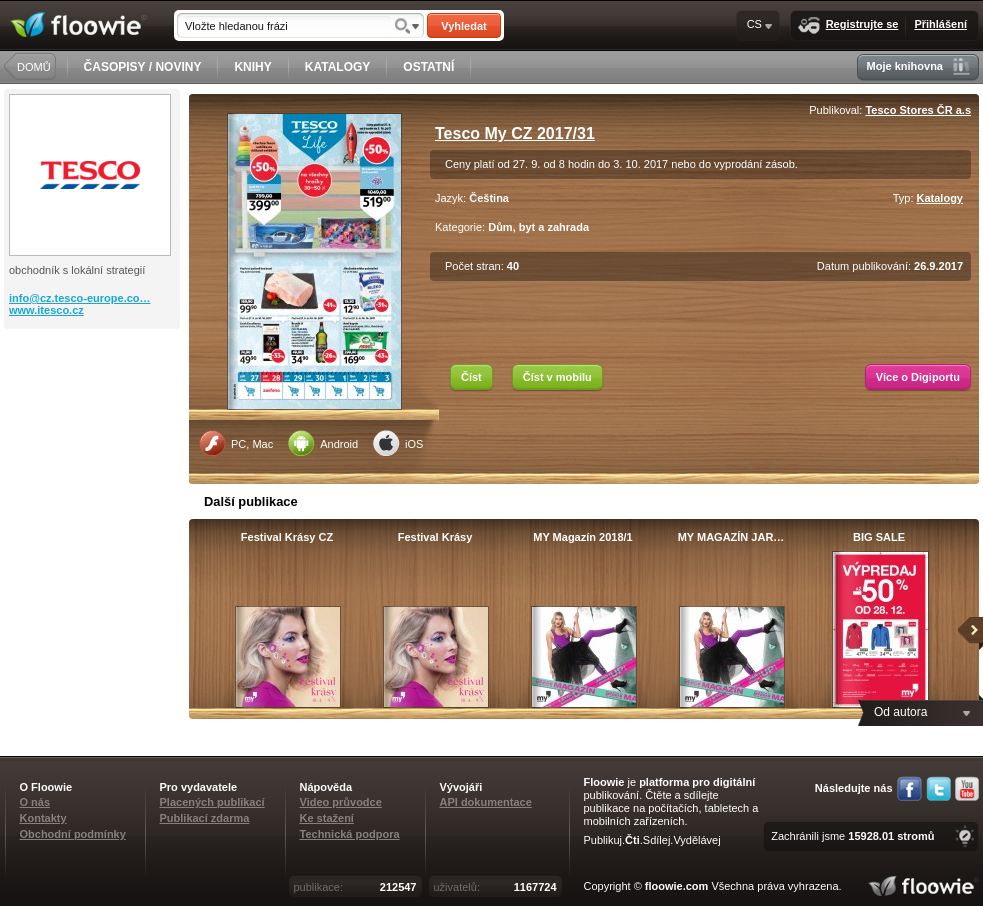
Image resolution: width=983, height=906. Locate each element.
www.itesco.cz (46, 310)
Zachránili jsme (852, 836)
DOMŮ (34, 67)
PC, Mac (236, 443)
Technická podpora (350, 834)
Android (323, 443)
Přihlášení (940, 24)
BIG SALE (879, 537)
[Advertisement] (94, 409)
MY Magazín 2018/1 (582, 537)
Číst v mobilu (557, 377)
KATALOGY (338, 67)
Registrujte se (848, 25)
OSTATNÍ (428, 67)
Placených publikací (212, 802)
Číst (471, 377)
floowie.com (677, 886)
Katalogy (940, 198)
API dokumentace (486, 802)
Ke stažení (327, 818)
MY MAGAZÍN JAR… (731, 537)
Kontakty (43, 818)
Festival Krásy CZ (287, 537)
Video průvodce (341, 802)
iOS (398, 443)
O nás (35, 802)
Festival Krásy (435, 537)
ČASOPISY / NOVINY (143, 67)
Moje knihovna (918, 66)
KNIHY (252, 67)
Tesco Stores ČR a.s (918, 110)
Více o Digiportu (918, 377)
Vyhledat (463, 26)
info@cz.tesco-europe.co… (80, 298)
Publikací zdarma (205, 818)
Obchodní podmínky (73, 834)
